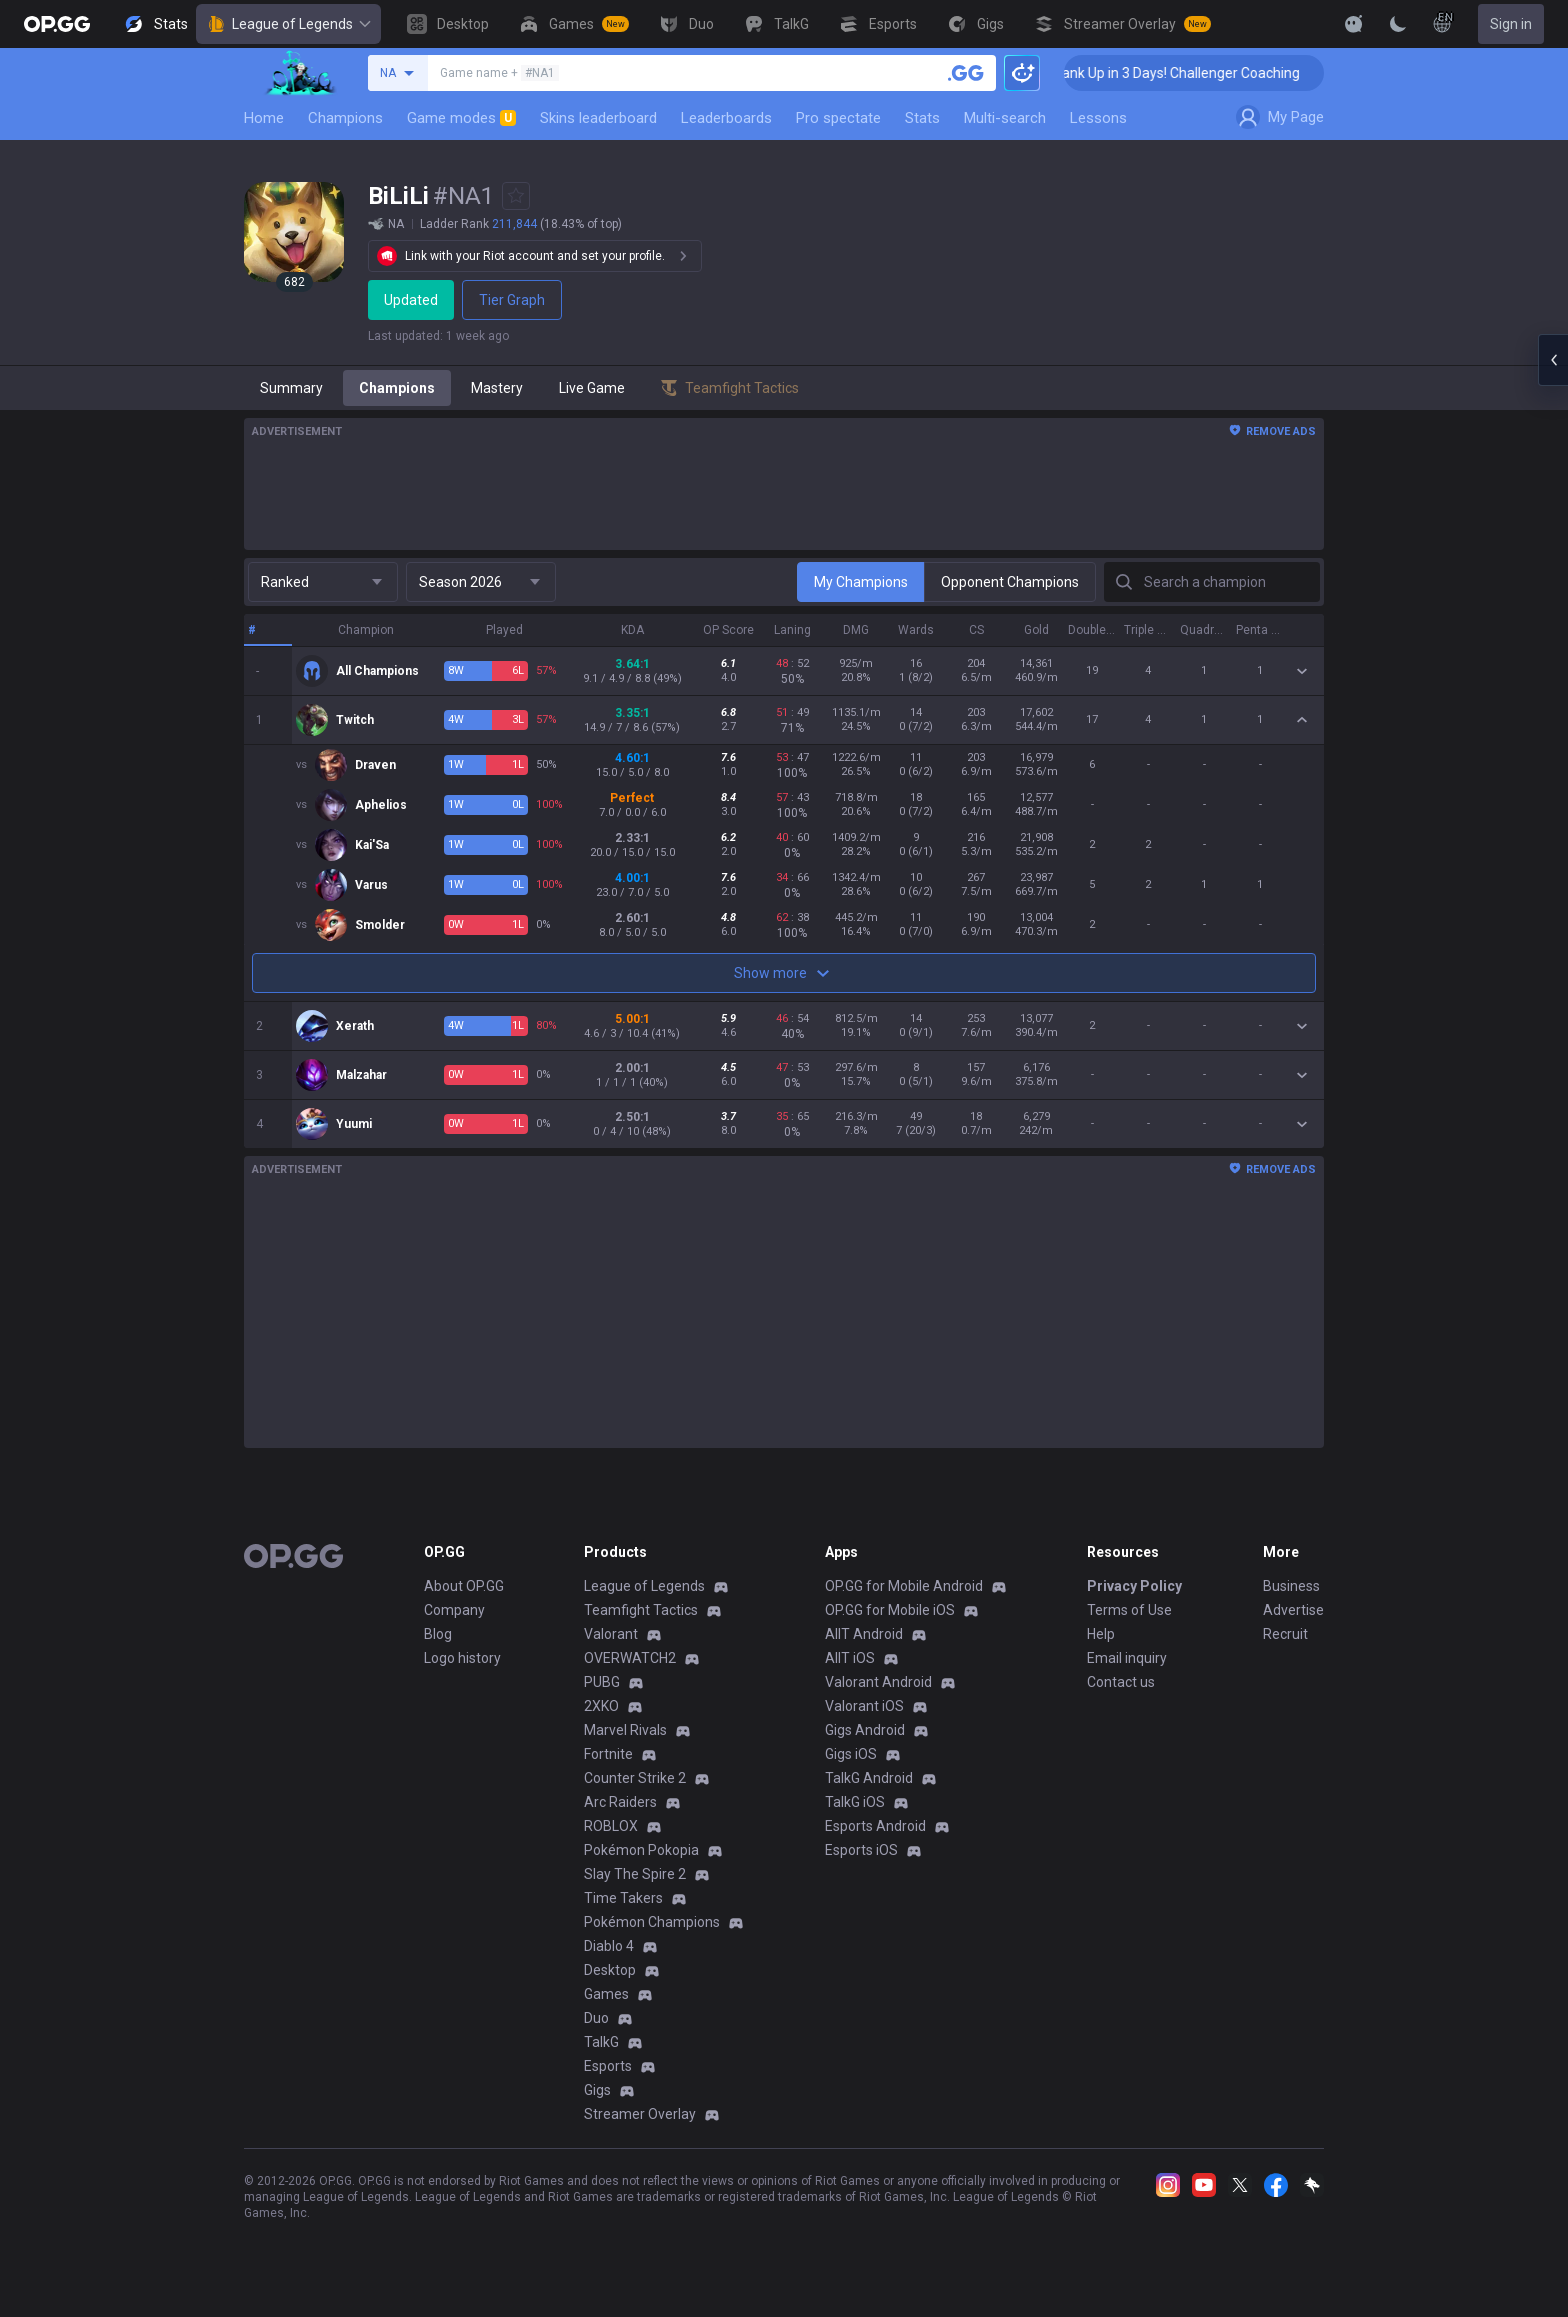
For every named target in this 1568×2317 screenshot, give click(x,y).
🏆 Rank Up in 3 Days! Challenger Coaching (1211, 73)
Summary (291, 388)
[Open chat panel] (1553, 360)
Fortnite (608, 1754)
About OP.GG (464, 1586)
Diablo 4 (609, 1946)
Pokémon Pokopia (641, 1850)
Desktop (610, 1970)
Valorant (611, 1634)
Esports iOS (861, 1850)
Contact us (1121, 1682)
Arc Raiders (620, 1802)
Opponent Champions (1010, 582)
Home (264, 118)
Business (1291, 1586)
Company (454, 1610)
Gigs (597, 2090)
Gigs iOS (851, 1754)
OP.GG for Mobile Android (904, 1586)
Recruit (1285, 1634)
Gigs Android (865, 1730)
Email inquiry (1127, 1658)
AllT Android (864, 1634)
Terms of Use (1129, 1610)
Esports (608, 2066)
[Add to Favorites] (516, 196)
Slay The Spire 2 (635, 1874)
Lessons (1098, 118)
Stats (922, 118)
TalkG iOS (855, 1802)
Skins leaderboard (598, 118)
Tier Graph (515, 300)
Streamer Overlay (640, 2114)
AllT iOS (850, 1658)
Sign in (1511, 24)
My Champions (861, 582)
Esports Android (875, 1826)
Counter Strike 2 (635, 1778)
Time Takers (623, 1898)
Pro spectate (838, 118)
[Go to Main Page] (57, 24)
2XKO (601, 1706)
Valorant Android (878, 1682)
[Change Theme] (1398, 24)
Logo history (462, 1658)
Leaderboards (726, 118)
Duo (596, 2018)
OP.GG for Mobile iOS (890, 1610)
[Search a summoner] (966, 73)
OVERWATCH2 (630, 1658)
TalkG (601, 2042)
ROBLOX (611, 1826)
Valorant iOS (864, 1706)
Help (1101, 1634)
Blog (438, 1634)
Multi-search (1005, 118)
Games (606, 1994)
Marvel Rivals (625, 1730)
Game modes (461, 118)
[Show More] (1354, 24)
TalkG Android (869, 1778)
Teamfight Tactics (641, 1610)
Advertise (1293, 1610)
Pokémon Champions (652, 1922)
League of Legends (288, 24)
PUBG (602, 1682)
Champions (345, 118)
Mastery (497, 388)
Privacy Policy (1134, 1586)
